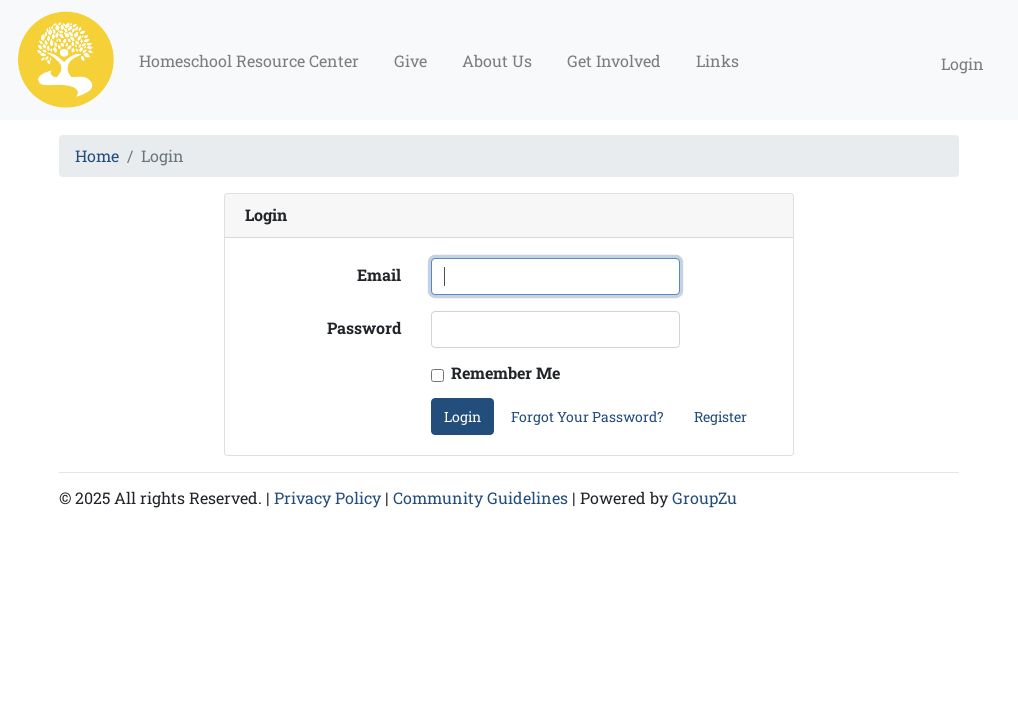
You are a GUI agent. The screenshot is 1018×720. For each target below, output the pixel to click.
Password (364, 327)
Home (97, 155)
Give (410, 60)
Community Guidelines (480, 497)
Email (379, 274)
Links (717, 60)
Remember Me (505, 373)
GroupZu (704, 497)
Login (962, 63)
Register (720, 416)
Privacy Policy (327, 497)
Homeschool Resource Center (249, 60)
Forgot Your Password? (587, 416)
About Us (497, 60)
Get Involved (614, 60)
